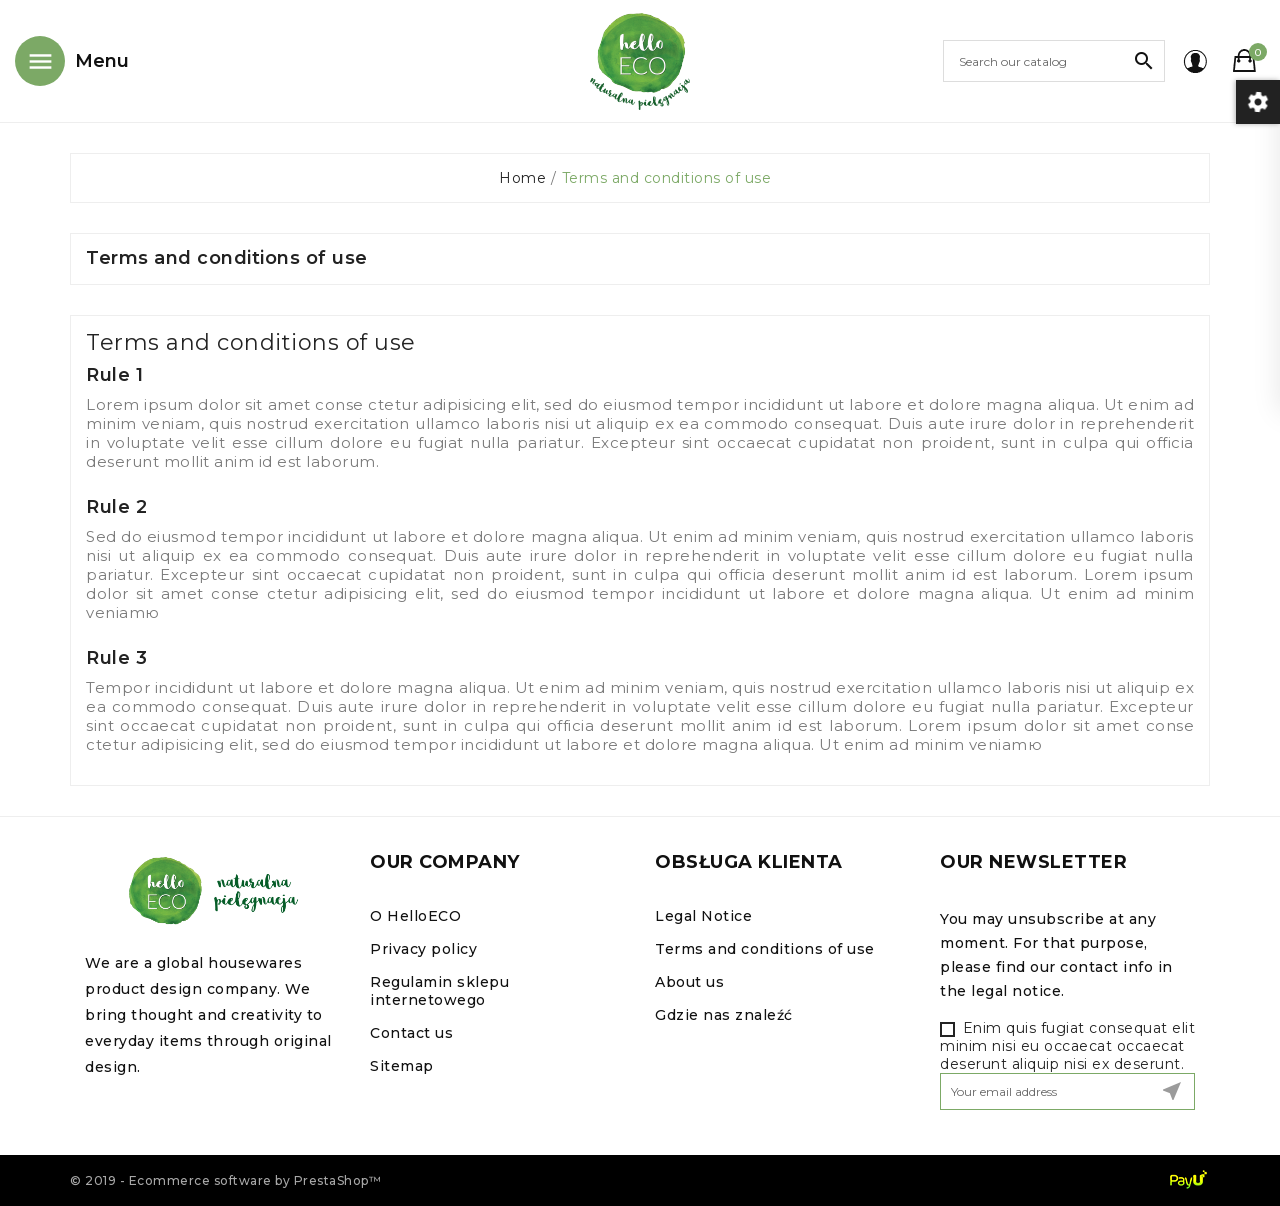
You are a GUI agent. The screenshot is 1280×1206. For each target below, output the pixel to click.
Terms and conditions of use (765, 949)
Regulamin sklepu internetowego (439, 991)
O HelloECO (415, 916)
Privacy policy (423, 949)
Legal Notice (703, 916)
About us (689, 982)
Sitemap (402, 1066)
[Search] (1054, 61)
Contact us (411, 1033)
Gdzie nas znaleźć (724, 1015)
